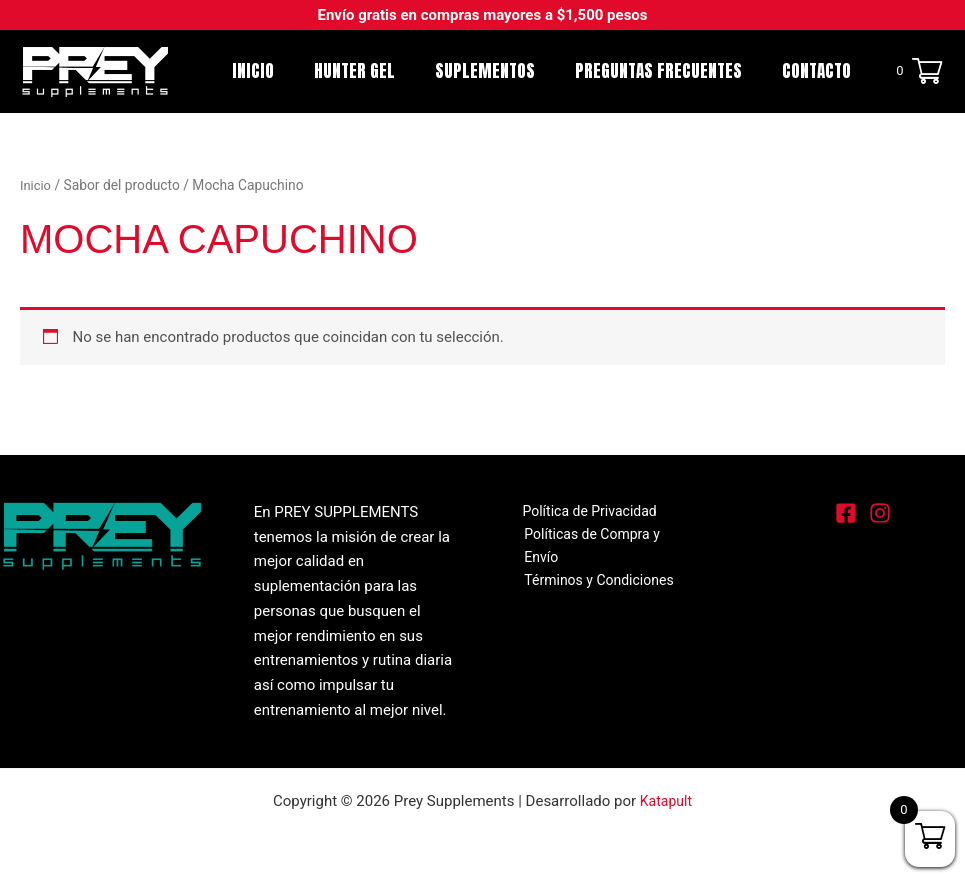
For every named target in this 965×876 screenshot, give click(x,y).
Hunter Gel (375, 71)
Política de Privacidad (580, 512)
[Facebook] (846, 513)
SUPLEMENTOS (500, 71)
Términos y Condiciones (595, 561)
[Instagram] (880, 513)
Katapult (666, 801)
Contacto (819, 71)
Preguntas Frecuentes (667, 71)
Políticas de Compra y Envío (607, 537)
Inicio (280, 71)
